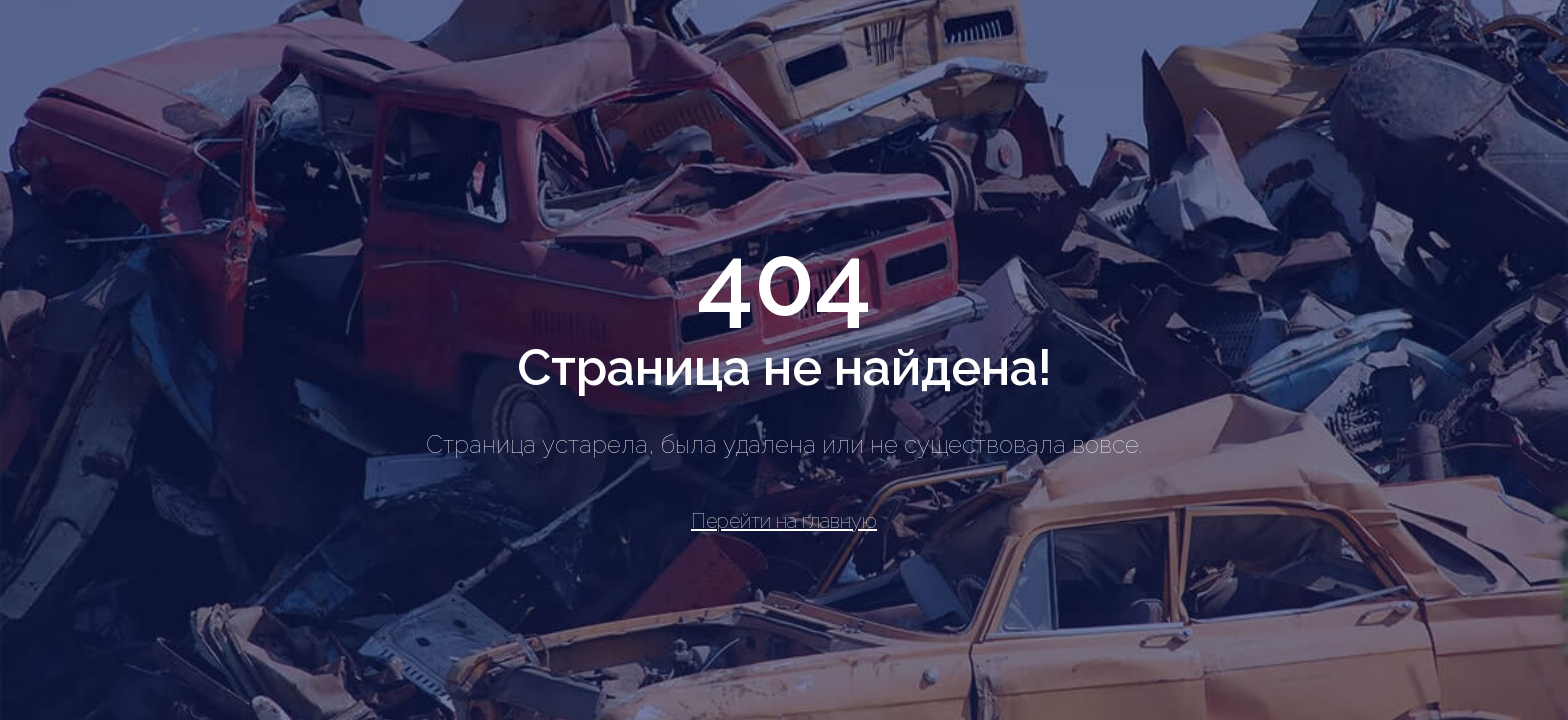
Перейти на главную (784, 521)
